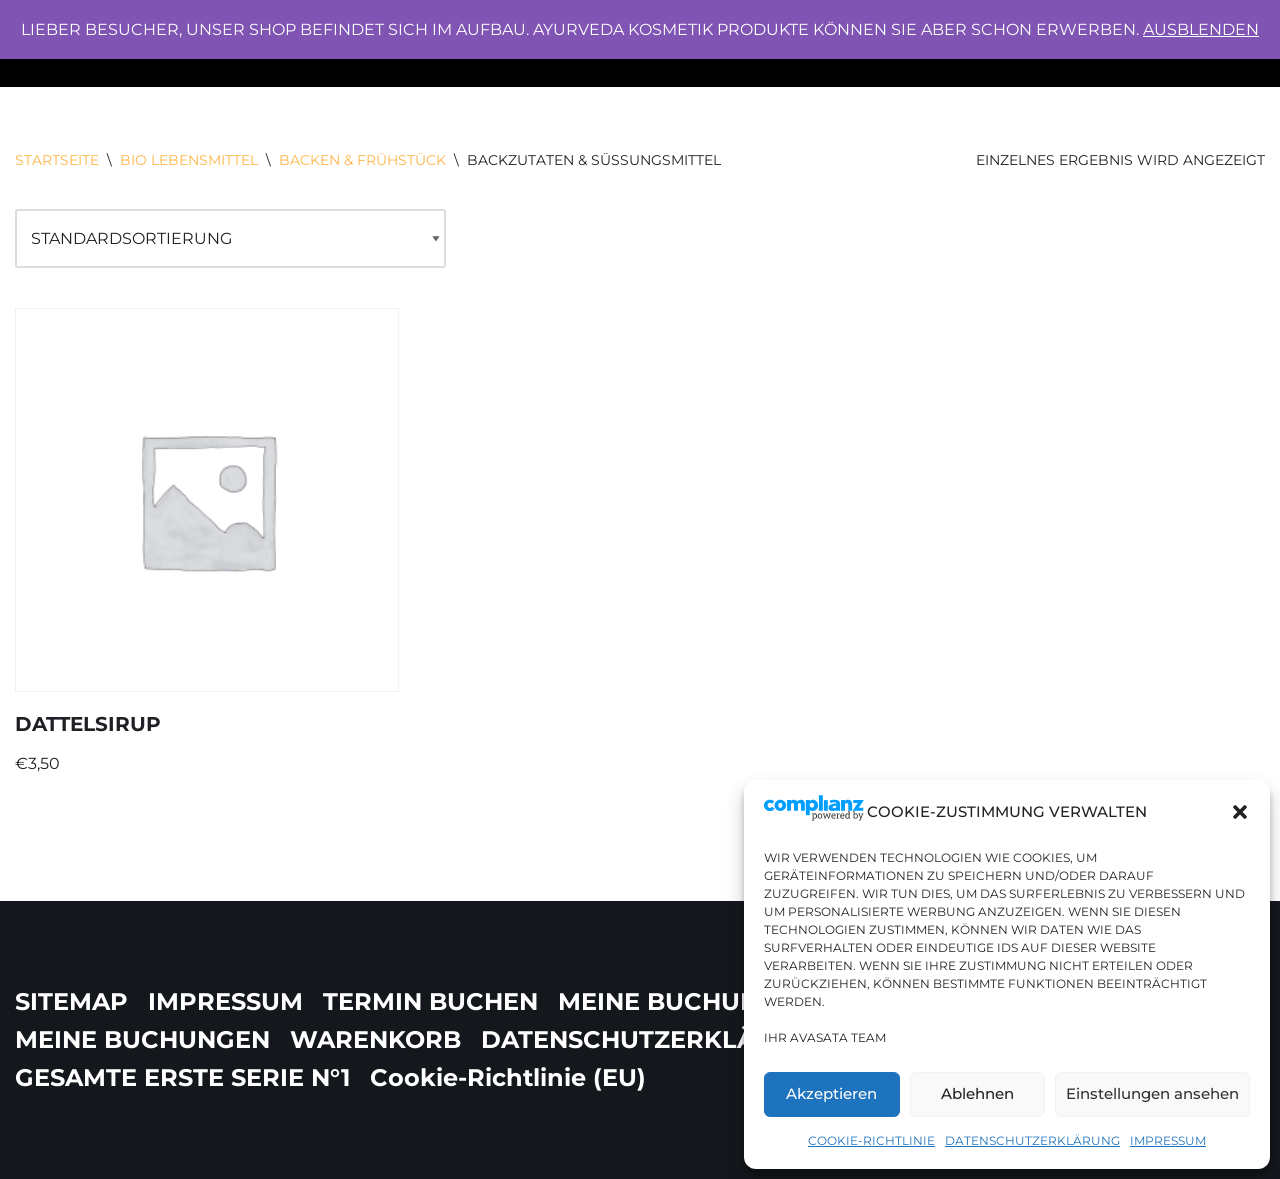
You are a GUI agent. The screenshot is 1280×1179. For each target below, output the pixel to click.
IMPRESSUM (1168, 1140)
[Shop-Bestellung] (230, 238)
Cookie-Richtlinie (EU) (508, 1077)
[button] (1240, 812)
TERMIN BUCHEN (430, 1001)
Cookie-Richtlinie (871, 1140)
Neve (38, 944)
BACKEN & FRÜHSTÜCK (362, 160)
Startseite (57, 160)
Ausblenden (1201, 29)
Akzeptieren (831, 1093)
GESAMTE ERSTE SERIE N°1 (182, 1077)
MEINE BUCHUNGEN (685, 1001)
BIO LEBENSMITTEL (189, 160)
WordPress (288, 944)
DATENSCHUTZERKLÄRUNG (1032, 1140)
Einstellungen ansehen (1152, 1093)
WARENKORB (375, 1039)
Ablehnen (977, 1093)
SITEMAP (71, 1001)
